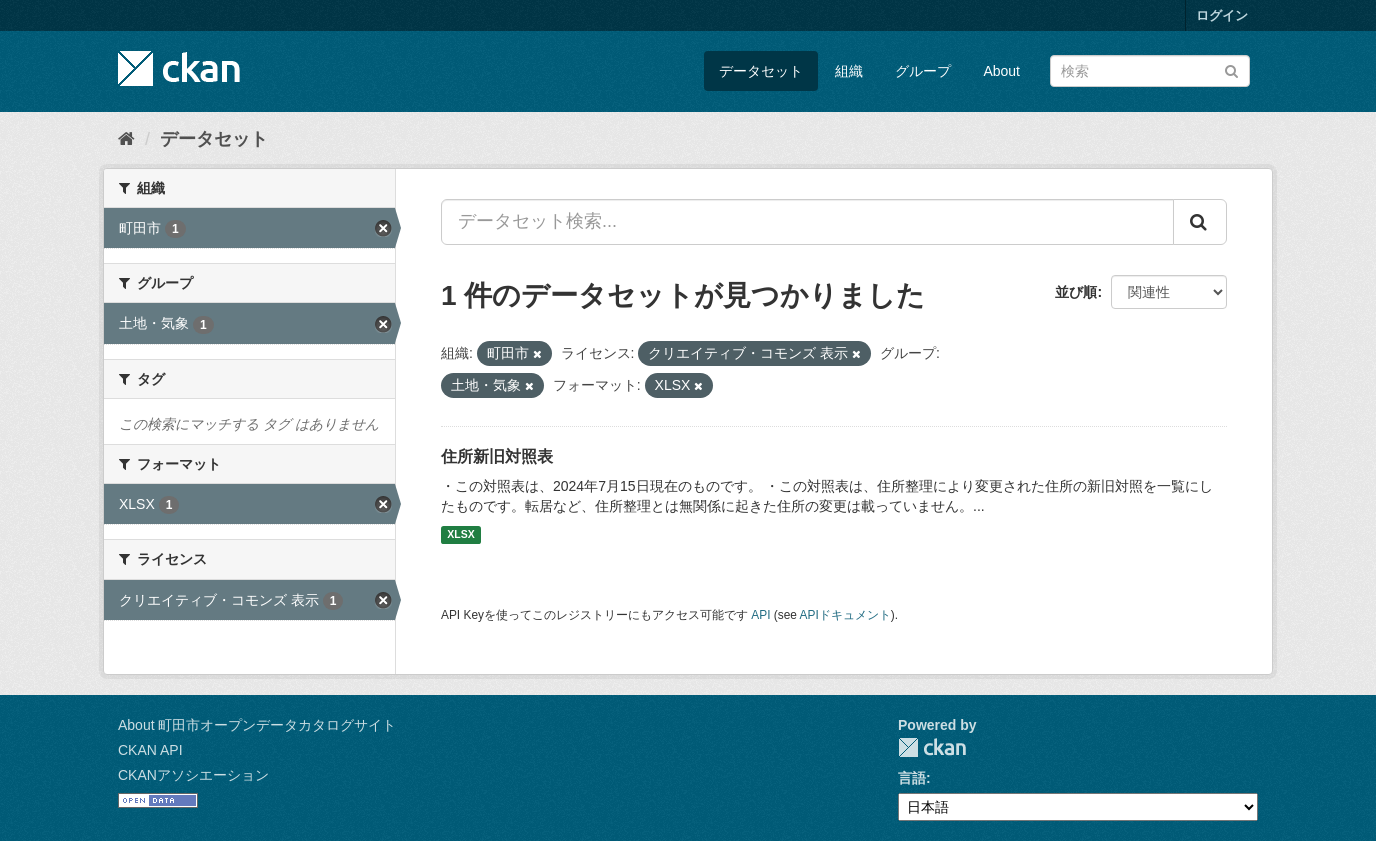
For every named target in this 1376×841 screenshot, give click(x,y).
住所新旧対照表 (497, 456)
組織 (849, 71)
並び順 (1076, 292)
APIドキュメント (845, 615)
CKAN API (150, 750)
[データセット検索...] (807, 222)
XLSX (460, 535)
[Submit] (1231, 69)
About (1001, 71)
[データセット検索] (1150, 71)
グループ (923, 71)
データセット (761, 71)
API (760, 615)
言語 (912, 778)
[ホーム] (126, 139)
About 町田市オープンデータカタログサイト (257, 725)
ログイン (1222, 15)
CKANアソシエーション (193, 775)
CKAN (932, 747)
